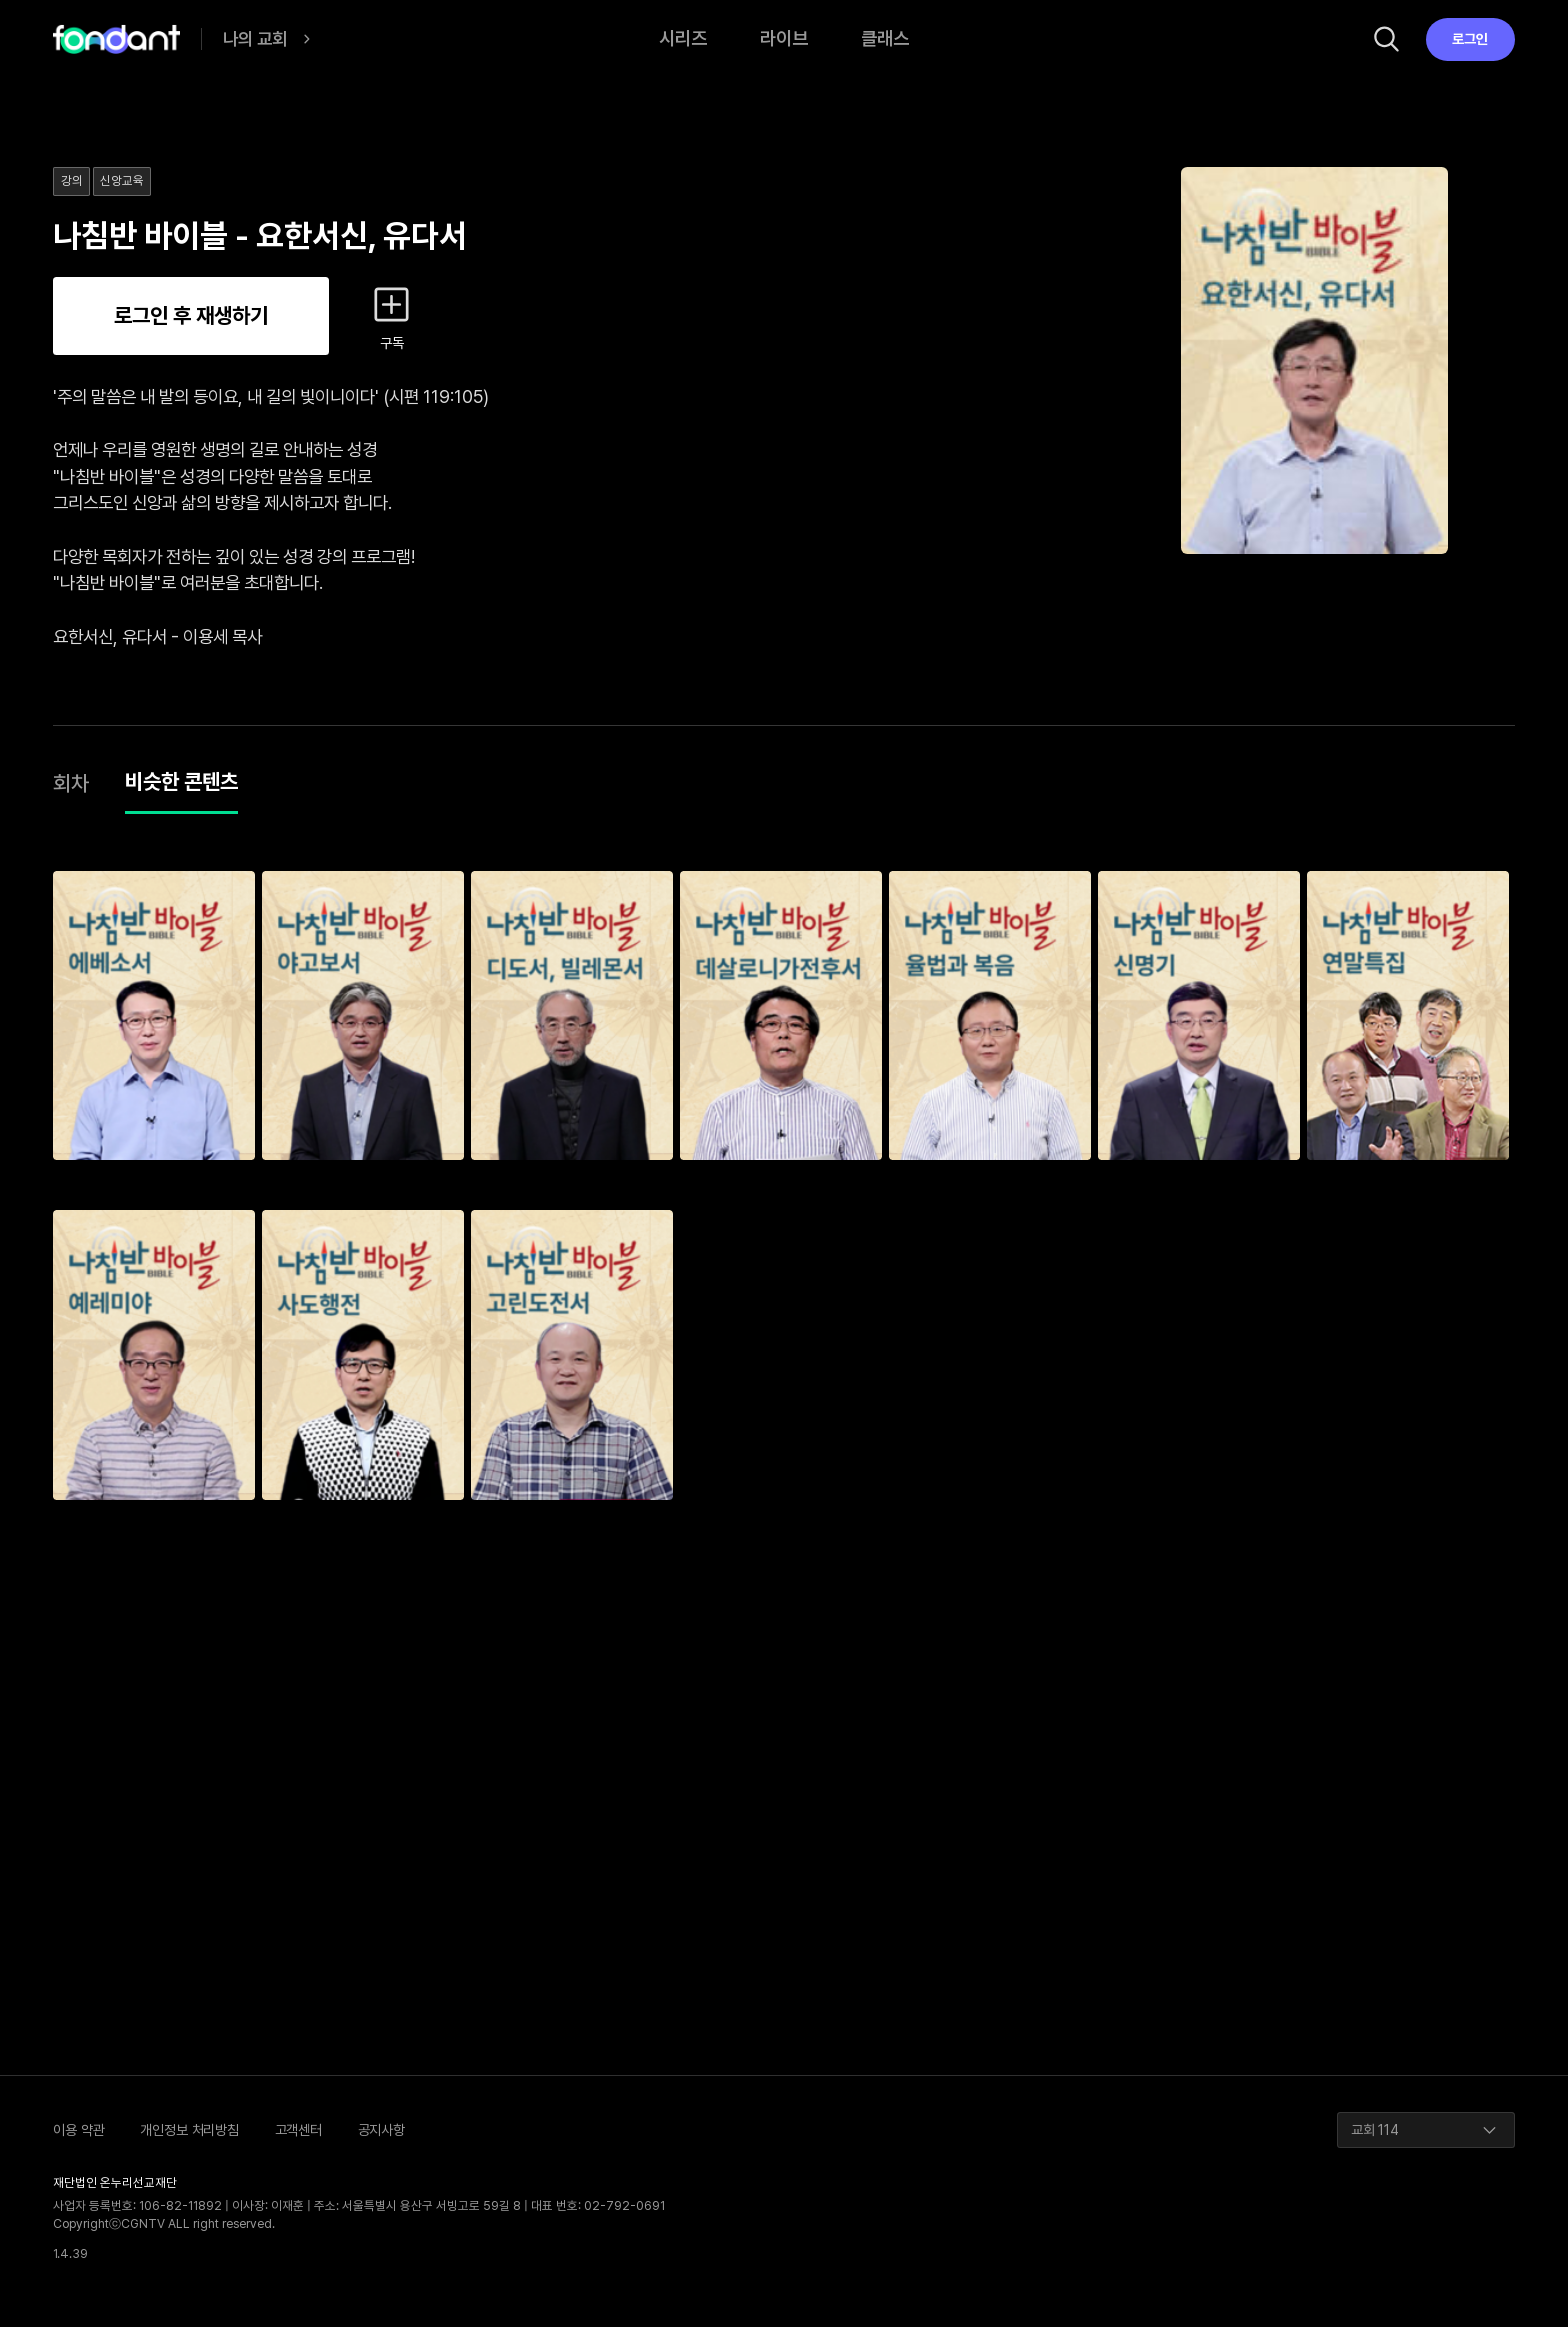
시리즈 (683, 38)
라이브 (784, 38)
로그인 (1470, 38)
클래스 (885, 38)
